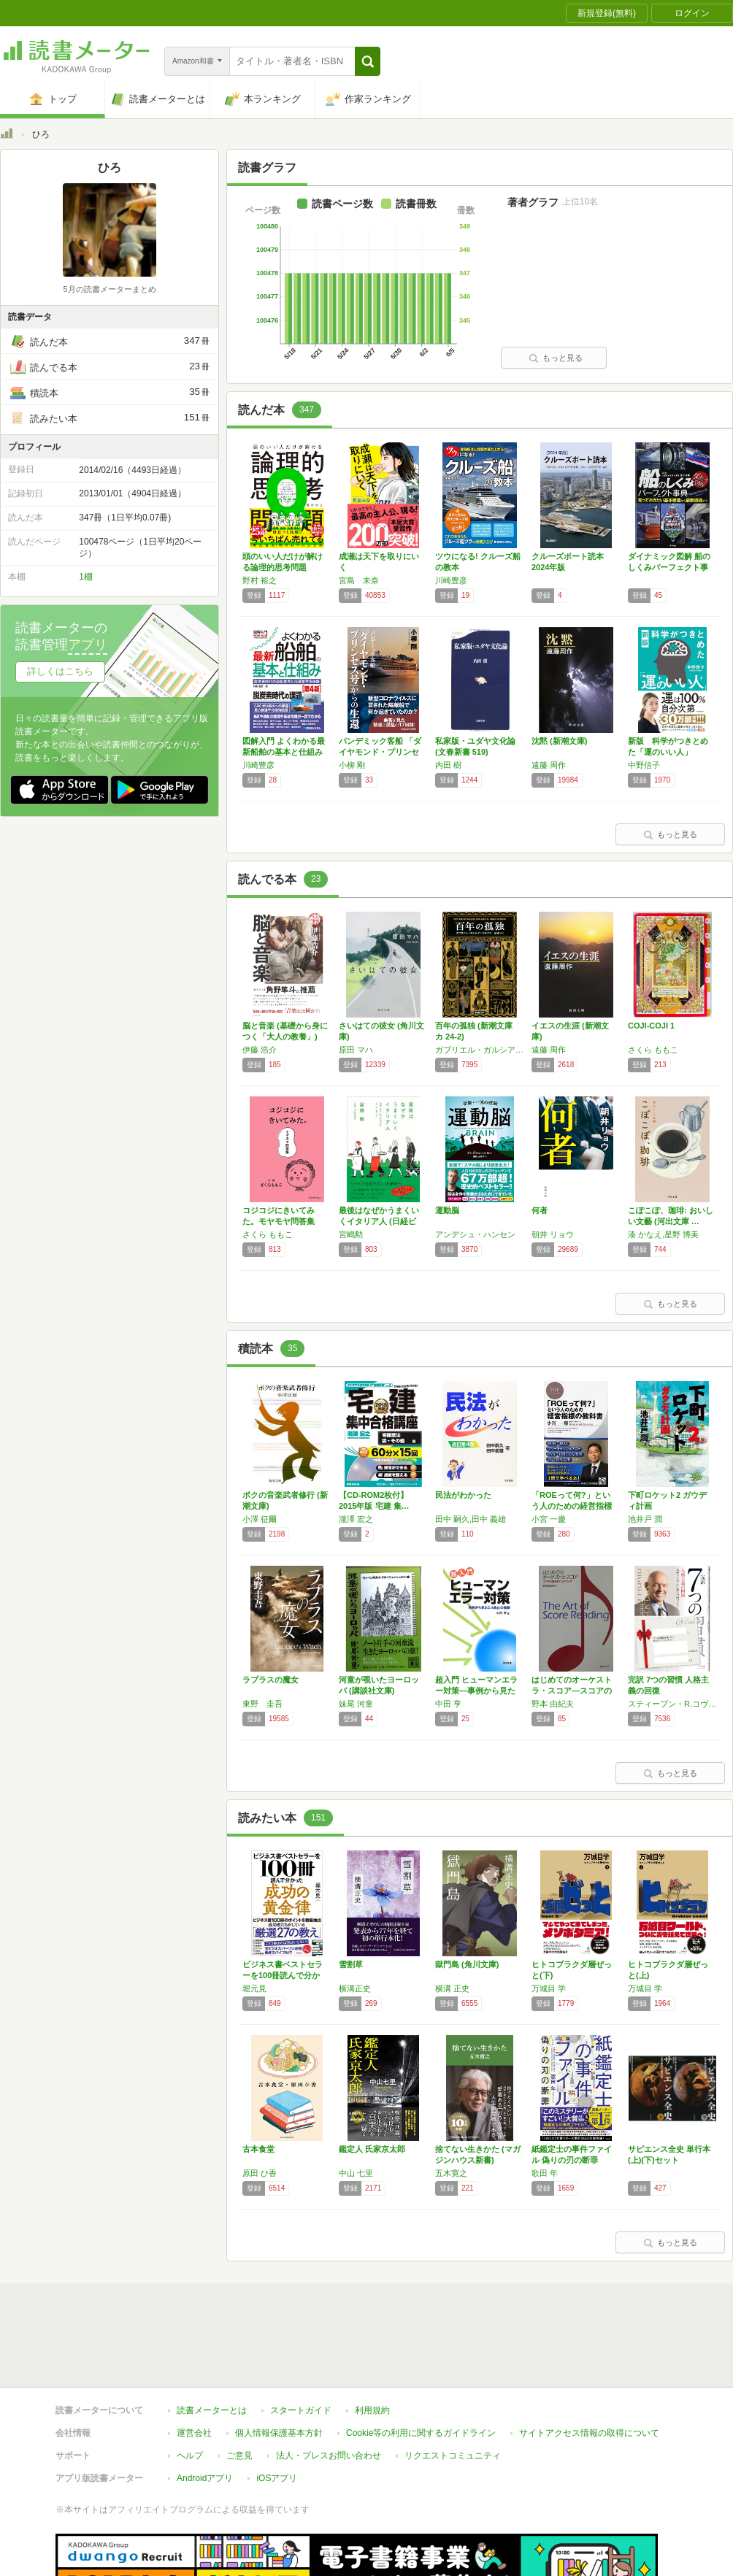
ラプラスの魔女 (270, 1679)
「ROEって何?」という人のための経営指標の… (571, 1506)
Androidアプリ (205, 2411)
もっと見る (556, 358)
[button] (367, 61)
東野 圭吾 (262, 1703)
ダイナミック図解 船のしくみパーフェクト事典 (669, 567)
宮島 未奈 (359, 580)
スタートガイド (300, 2343)
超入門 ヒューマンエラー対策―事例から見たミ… (476, 1690)
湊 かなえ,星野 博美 (663, 1234)
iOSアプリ (276, 2411)
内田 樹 (448, 765)
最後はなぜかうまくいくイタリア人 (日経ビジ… (379, 1221)
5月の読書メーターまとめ (109, 289)
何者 (539, 1210)
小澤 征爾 (259, 1519)
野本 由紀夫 (552, 1703)
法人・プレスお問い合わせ (328, 2388)
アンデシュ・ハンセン (475, 1234)
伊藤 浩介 (259, 1049)
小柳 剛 (352, 765)
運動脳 (447, 1210)
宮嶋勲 (351, 1234)
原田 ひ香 (259, 2173)
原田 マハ (356, 1049)
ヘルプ (190, 2388)
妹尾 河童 (356, 1703)
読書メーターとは (212, 2343)
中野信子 (644, 765)
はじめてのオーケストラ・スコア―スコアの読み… (571, 1690)
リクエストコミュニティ (452, 2388)
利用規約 (372, 2343)
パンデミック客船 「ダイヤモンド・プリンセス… (380, 752)
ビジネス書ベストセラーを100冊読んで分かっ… (282, 1975)
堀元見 (254, 1988)
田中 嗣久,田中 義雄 (470, 1519)
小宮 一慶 (548, 1519)
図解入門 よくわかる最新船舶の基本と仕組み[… (283, 752)
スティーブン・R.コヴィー (672, 1703)
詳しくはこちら (60, 671)
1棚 (86, 577)
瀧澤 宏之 (356, 1519)
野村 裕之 (259, 580)
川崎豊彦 (451, 580)
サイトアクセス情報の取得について (589, 2365)
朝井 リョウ (552, 1234)
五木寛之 (451, 2173)
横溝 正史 (452, 1988)
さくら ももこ (653, 1049)
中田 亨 (448, 1703)
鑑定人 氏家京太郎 (372, 2149)
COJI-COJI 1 (651, 1025)
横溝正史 (355, 1988)
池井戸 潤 (645, 1519)
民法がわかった (463, 1495)
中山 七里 (356, 2173)
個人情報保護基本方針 (279, 2365)
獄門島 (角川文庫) (467, 1964)
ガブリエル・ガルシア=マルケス (479, 1049)
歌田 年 (544, 2173)
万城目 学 (548, 1988)
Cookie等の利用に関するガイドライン (421, 2365)
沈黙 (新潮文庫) (559, 741)
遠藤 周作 (548, 765)
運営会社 (194, 2365)
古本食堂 (258, 2149)
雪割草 (351, 1964)
